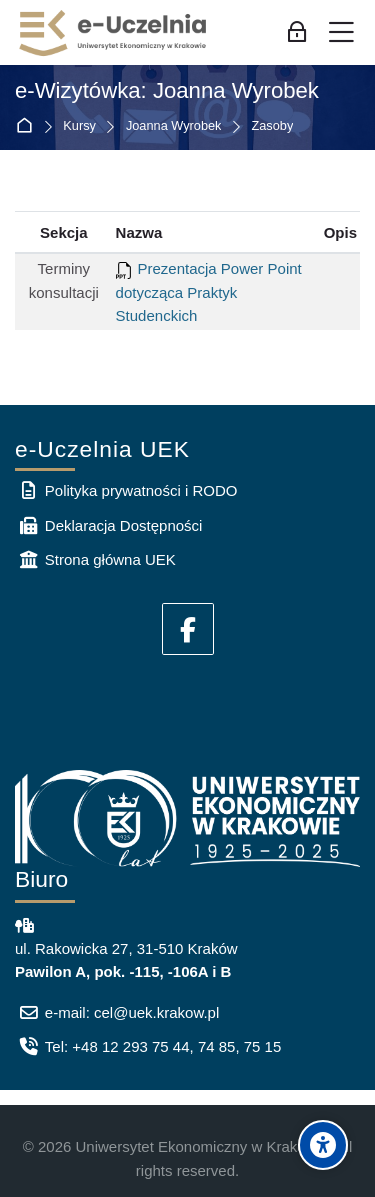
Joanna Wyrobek (174, 126)
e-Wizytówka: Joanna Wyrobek (167, 91)
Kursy (79, 126)
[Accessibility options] (323, 1145)
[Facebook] (188, 629)
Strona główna (28, 126)
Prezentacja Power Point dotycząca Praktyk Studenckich (209, 292)
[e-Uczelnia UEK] (114, 33)
